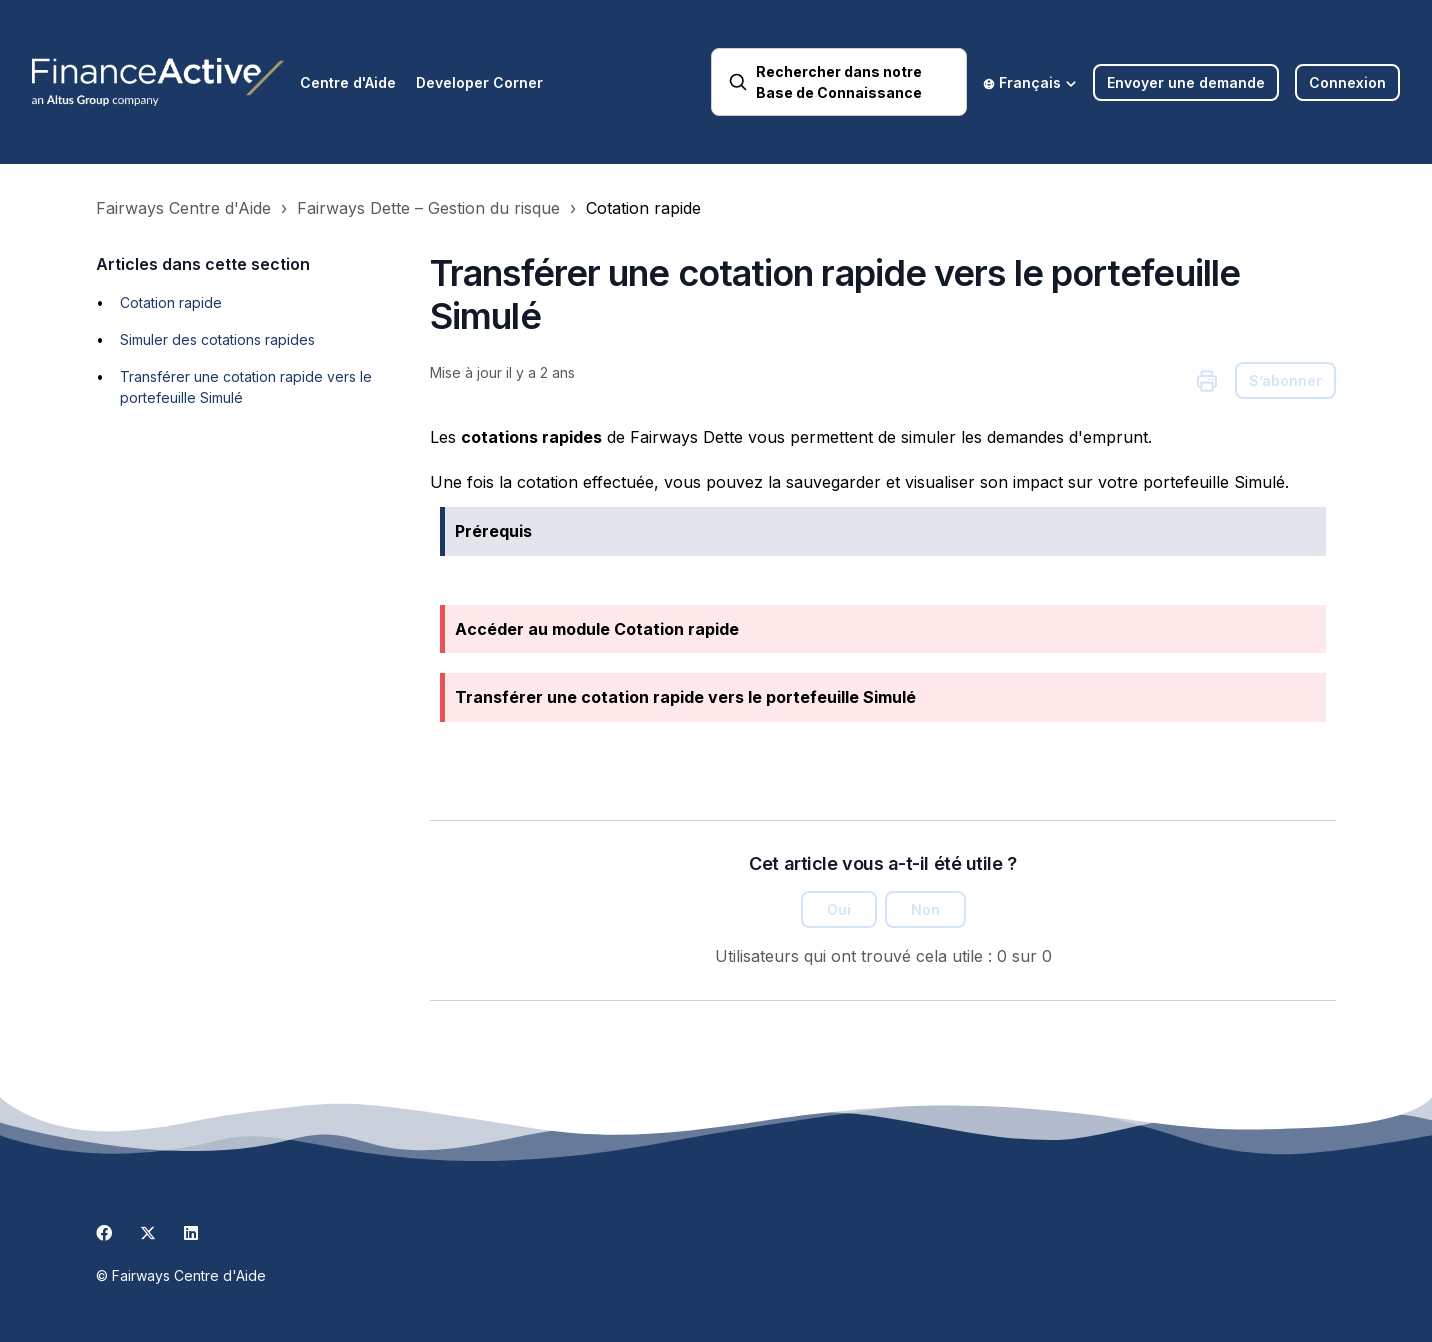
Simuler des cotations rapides (217, 339)
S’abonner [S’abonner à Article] (1285, 380)
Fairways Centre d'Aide (183, 208)
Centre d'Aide (348, 82)
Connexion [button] (1347, 82)
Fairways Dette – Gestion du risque (428, 208)
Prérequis (493, 531)
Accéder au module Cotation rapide (597, 629)
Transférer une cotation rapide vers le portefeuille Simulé (685, 697)
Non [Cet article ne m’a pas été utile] (925, 909)
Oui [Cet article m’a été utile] (839, 909)
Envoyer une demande (1186, 82)
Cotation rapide (643, 208)
